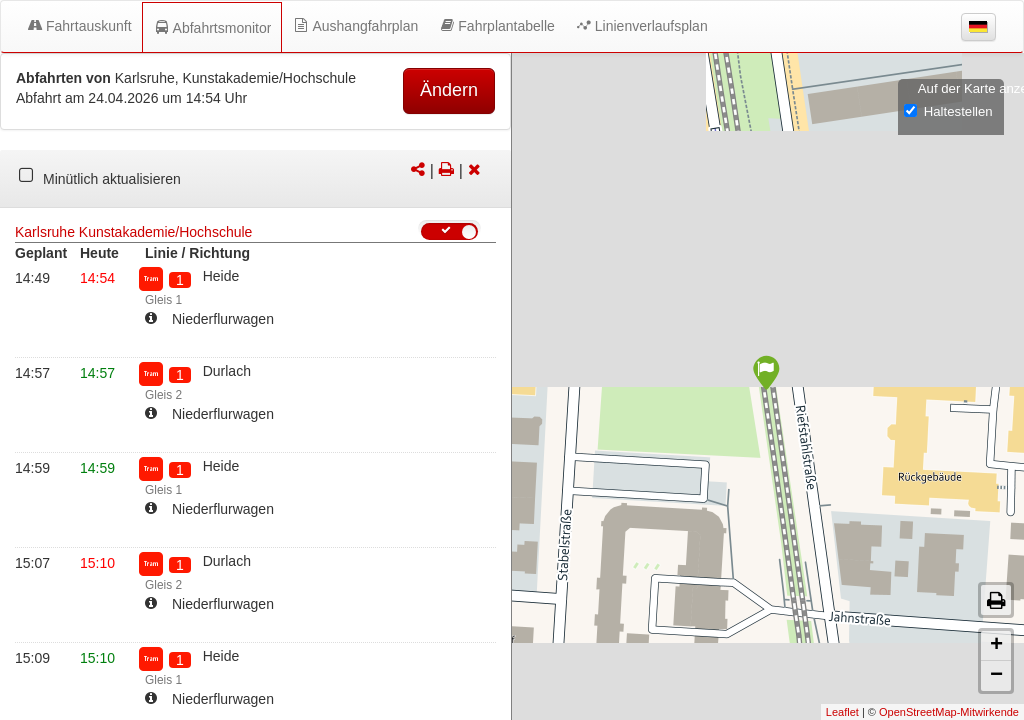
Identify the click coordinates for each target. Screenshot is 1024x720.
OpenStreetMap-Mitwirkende (949, 712)
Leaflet (842, 712)
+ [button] (996, 646)
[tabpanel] (255, 179)
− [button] (996, 676)
